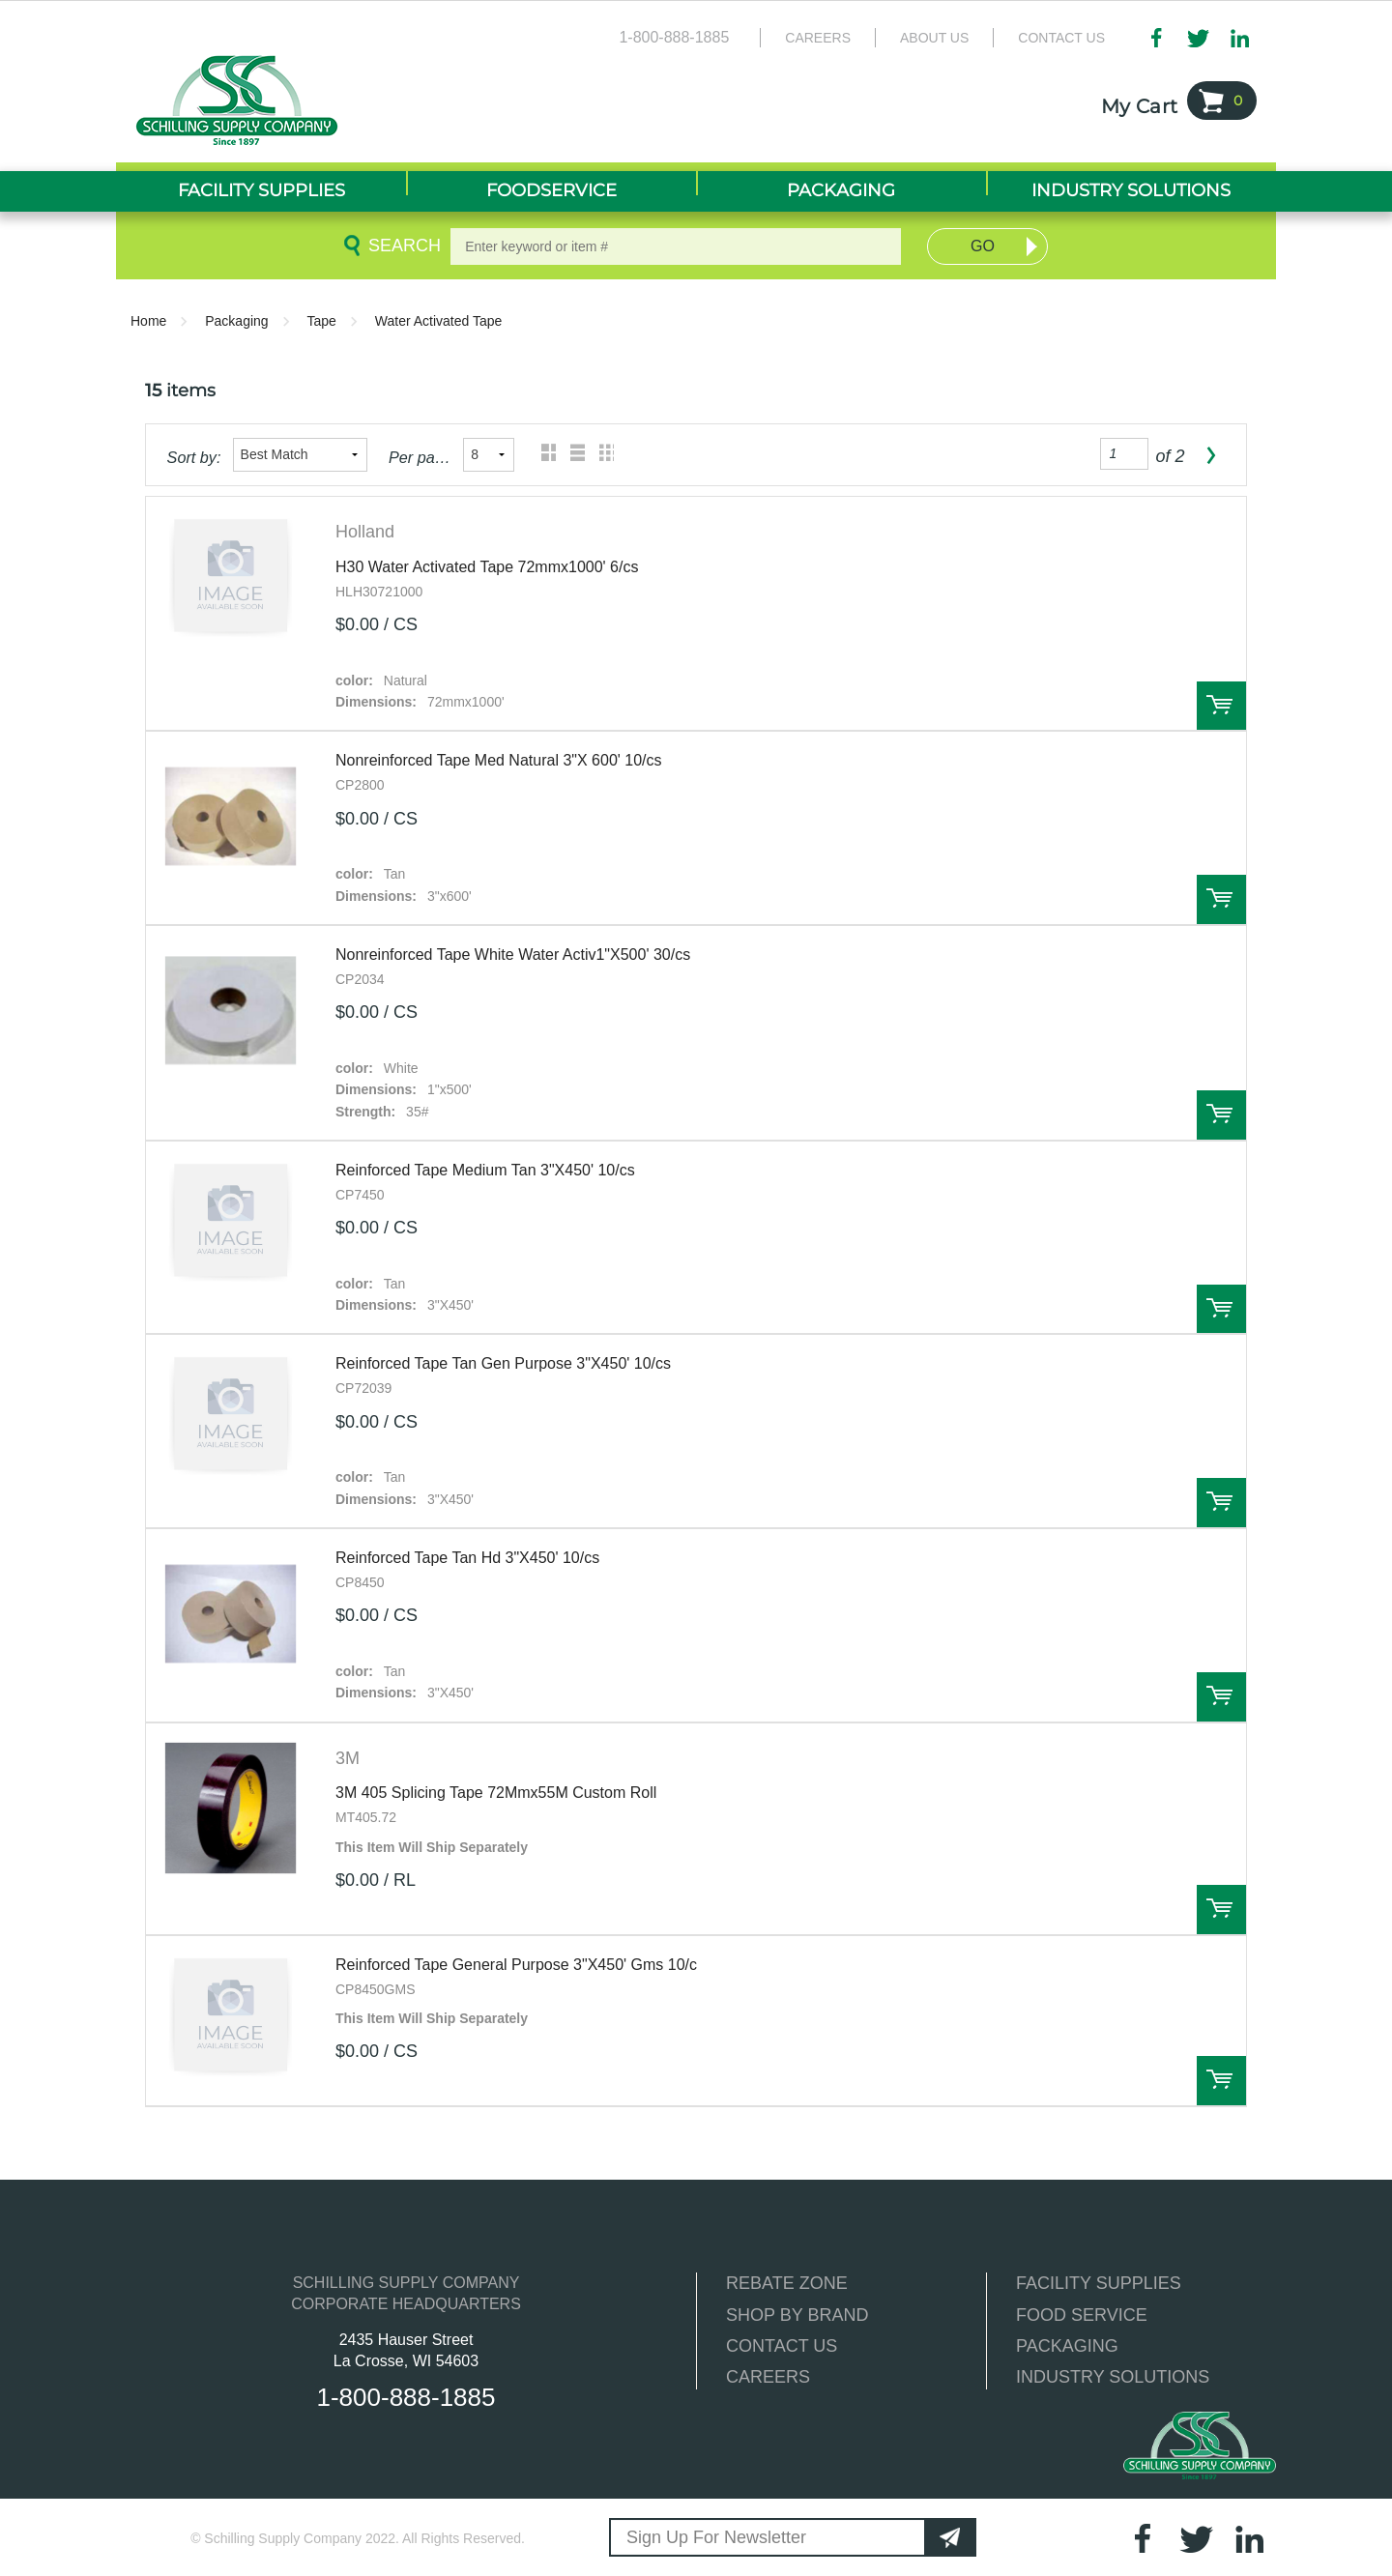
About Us (934, 37)
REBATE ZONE (787, 2283)
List (573, 455)
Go (983, 246)
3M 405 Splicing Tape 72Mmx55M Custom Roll (495, 1792)
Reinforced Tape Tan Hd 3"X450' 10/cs (467, 1557)
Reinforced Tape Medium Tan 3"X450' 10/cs (485, 1170)
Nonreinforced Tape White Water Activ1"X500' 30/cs (512, 954)
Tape (321, 321)
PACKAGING (1067, 2346)
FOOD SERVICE (1081, 2315)
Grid (544, 455)
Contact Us (1061, 37)
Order (1221, 706)
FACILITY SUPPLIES (1098, 2283)
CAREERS (768, 2377)
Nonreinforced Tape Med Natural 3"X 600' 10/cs (498, 760)
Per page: (420, 457)
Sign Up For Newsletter (716, 2537)
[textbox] (675, 246)
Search (401, 245)
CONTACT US (781, 2346)
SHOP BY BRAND (797, 2315)
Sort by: (194, 457)
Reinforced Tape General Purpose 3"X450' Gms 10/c (516, 1964)
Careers (818, 37)
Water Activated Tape (439, 321)
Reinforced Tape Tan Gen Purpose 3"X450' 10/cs (503, 1363)
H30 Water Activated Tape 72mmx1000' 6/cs (486, 567)
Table (602, 455)
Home (148, 321)
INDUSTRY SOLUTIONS (1112, 2377)
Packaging (236, 321)
